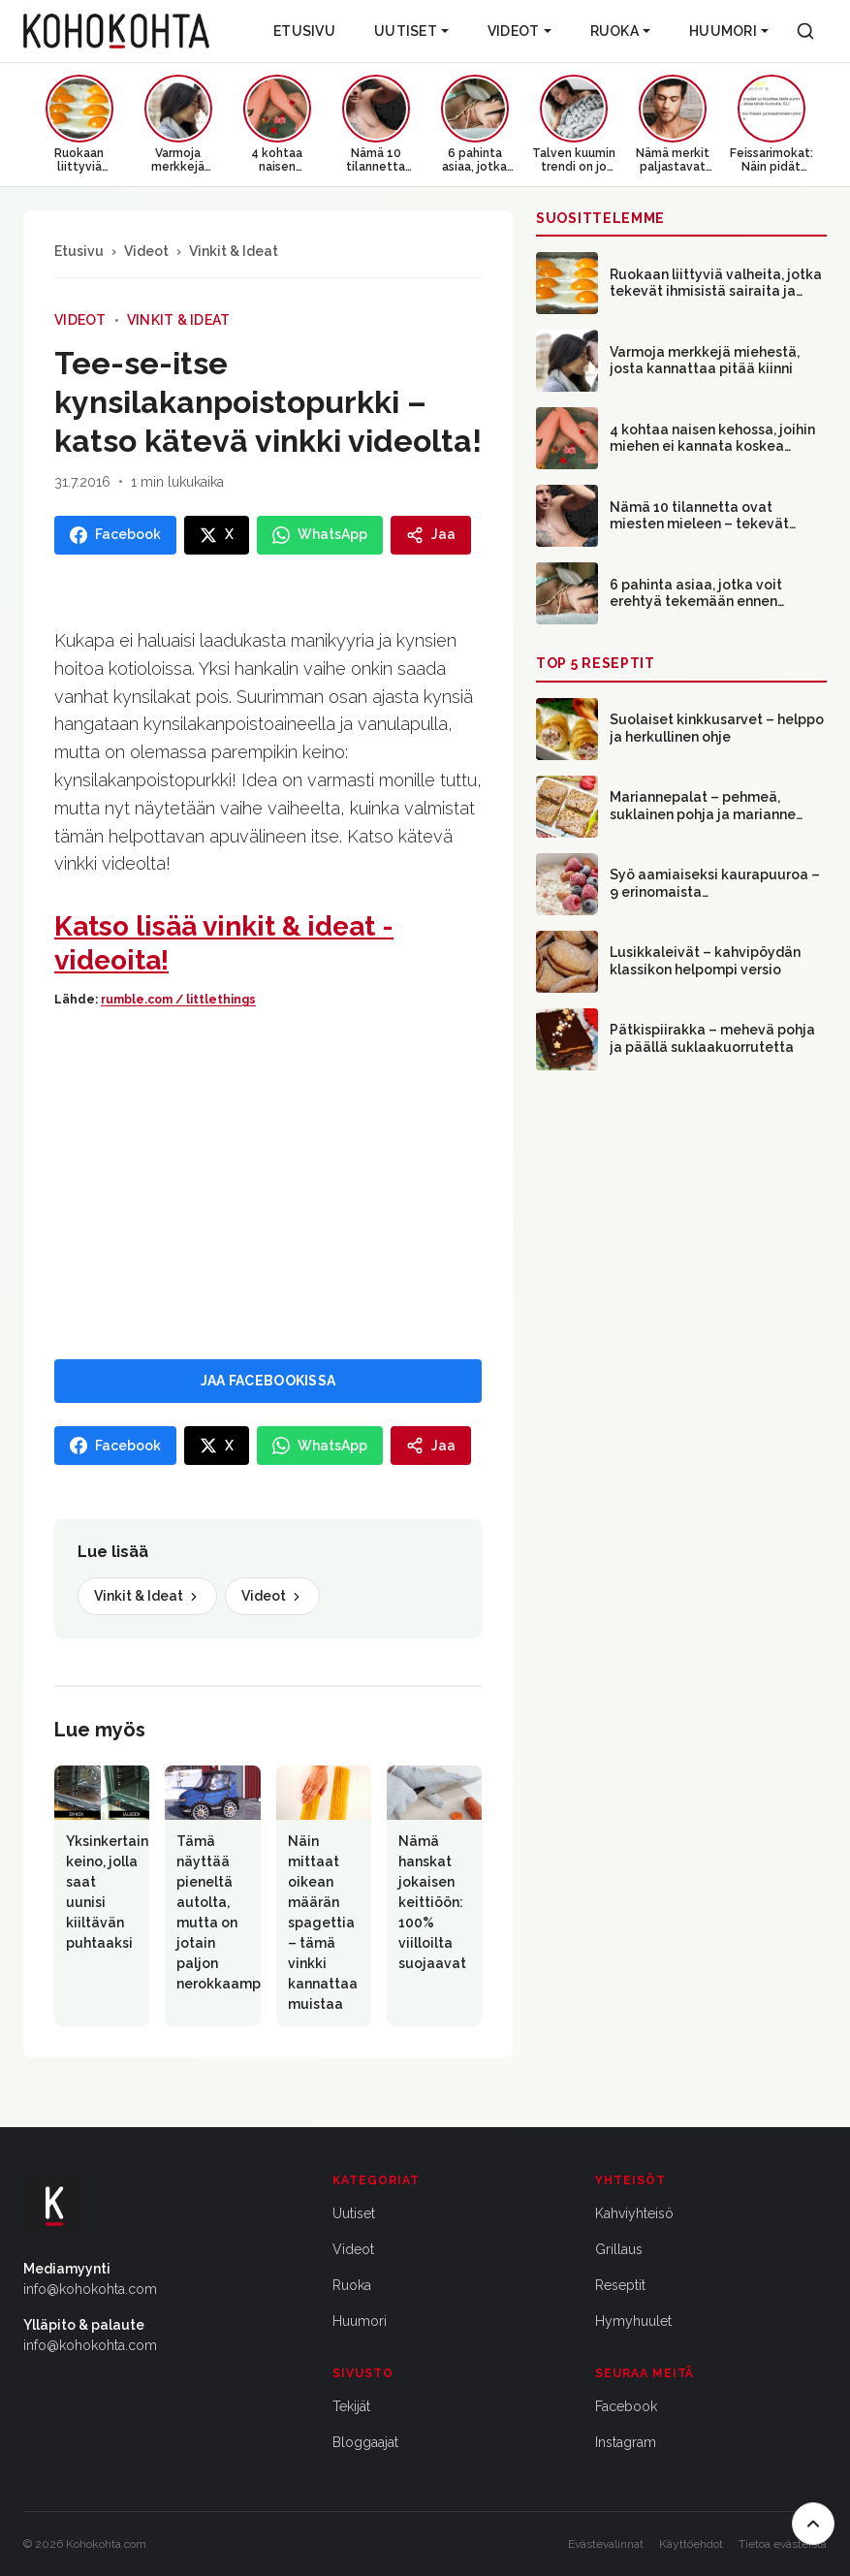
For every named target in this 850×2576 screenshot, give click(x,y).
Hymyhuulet (633, 2321)
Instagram (625, 2442)
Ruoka (620, 31)
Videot (519, 31)
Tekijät (351, 2406)
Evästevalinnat (606, 2544)
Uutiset (411, 31)
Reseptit (620, 2285)
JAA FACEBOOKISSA (268, 1380)
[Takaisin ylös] (813, 2523)
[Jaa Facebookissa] (115, 535)
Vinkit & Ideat (233, 251)
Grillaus (619, 2249)
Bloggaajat (365, 2442)
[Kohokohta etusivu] (116, 31)
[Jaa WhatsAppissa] (320, 535)
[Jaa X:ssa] (216, 535)
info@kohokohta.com (90, 2289)
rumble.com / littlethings (178, 999)
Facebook (626, 2406)
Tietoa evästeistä (783, 2544)
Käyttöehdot (691, 2544)
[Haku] (805, 31)
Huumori (729, 31)
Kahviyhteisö (634, 2213)
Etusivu (304, 31)
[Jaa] (431, 535)
